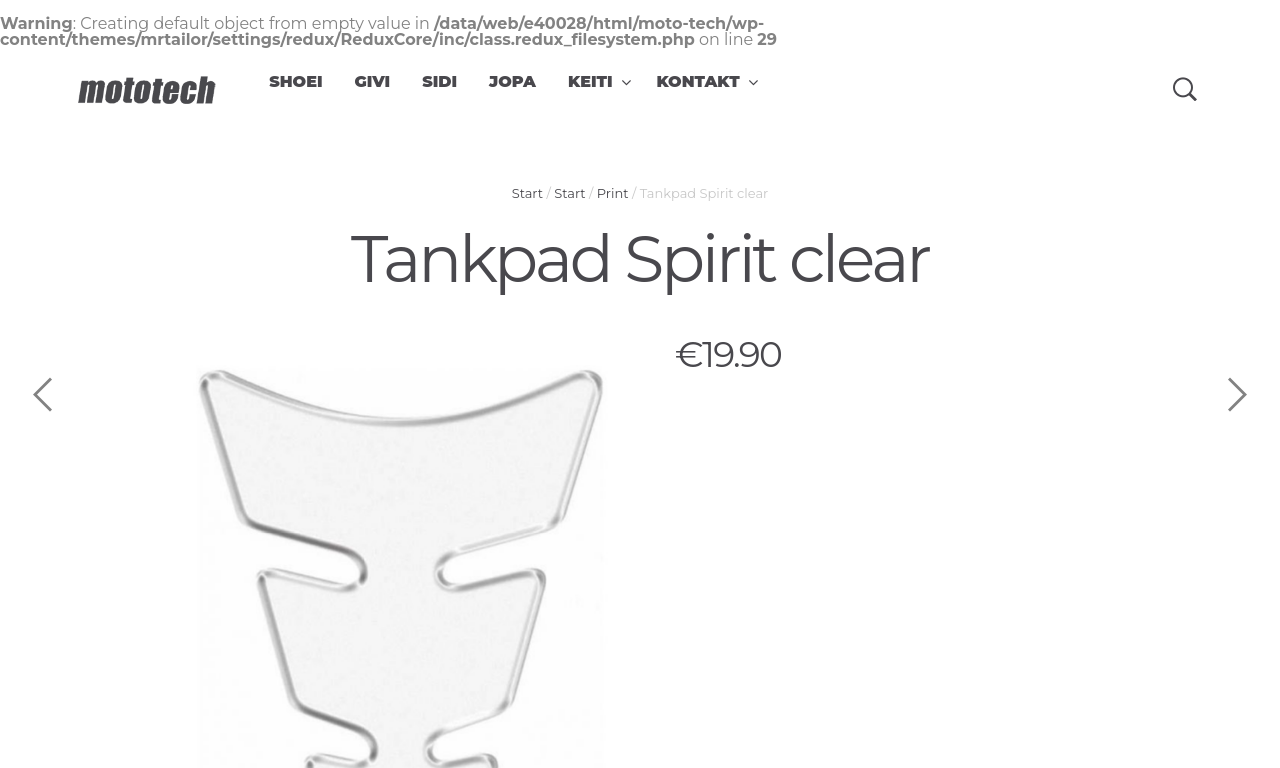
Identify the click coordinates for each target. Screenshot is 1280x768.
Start (527, 193)
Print (613, 193)
